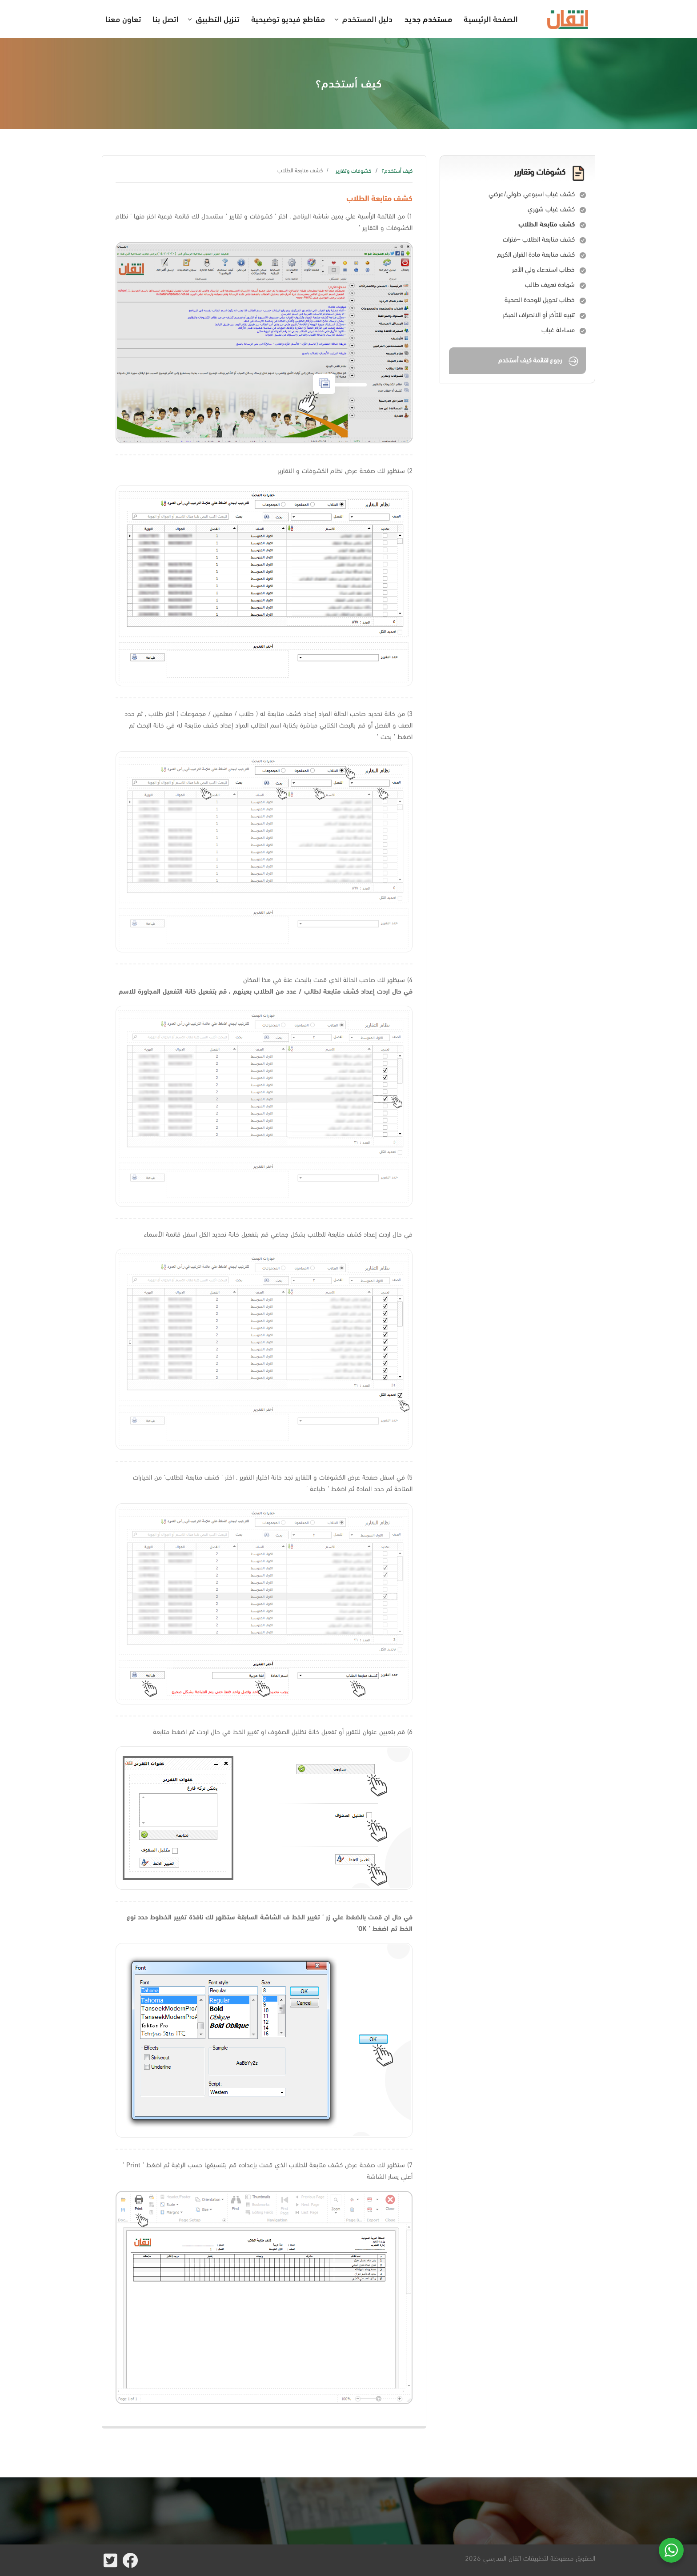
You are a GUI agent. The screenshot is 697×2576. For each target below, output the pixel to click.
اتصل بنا (165, 18)
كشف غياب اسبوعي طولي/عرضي (532, 194)
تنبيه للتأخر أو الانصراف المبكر (539, 314)
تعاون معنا (123, 18)
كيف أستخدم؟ (397, 170)
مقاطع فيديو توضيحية (288, 18)
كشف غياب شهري (551, 209)
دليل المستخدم (367, 18)
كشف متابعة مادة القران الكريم (536, 254)
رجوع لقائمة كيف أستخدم (539, 361)
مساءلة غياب (558, 329)
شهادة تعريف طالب (550, 284)
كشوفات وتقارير (353, 170)
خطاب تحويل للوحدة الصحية (540, 299)
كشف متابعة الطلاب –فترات (539, 239)
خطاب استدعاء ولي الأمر (543, 269)
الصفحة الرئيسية (491, 18)
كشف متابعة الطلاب (546, 224)
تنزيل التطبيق (218, 18)
